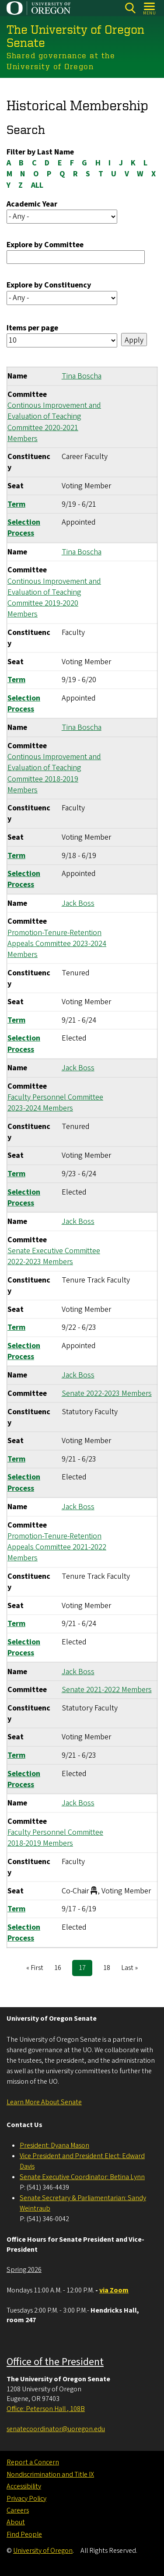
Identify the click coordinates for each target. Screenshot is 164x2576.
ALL (37, 185)
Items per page (32, 327)
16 (61, 1968)
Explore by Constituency (49, 285)
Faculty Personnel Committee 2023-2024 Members (55, 1103)
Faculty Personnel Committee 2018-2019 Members (55, 1838)
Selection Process (23, 528)
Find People (24, 2534)
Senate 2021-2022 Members (107, 1689)
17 (85, 1969)
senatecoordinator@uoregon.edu (56, 2429)
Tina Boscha (81, 376)
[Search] (130, 8)
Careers (18, 2510)
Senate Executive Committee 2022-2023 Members (53, 1256)
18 (110, 1968)
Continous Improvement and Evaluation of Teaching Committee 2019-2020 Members (54, 598)
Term (16, 504)
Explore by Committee (45, 244)
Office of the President (55, 2361)
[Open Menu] (149, 8)
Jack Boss (78, 903)
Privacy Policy (26, 2498)
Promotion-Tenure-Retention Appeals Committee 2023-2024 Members (56, 943)
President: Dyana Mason (54, 2145)
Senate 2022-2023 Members (107, 1393)
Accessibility (24, 2486)
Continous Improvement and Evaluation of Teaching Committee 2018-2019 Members (54, 773)
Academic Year (32, 204)
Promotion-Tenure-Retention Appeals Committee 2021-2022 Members (56, 1547)
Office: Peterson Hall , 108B (46, 2409)
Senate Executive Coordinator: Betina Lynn (82, 2177)
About (16, 2522)
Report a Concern (33, 2462)
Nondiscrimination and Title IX (50, 2474)
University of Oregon (43, 2550)
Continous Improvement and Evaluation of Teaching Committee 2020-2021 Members (54, 422)
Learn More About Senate (44, 2102)
